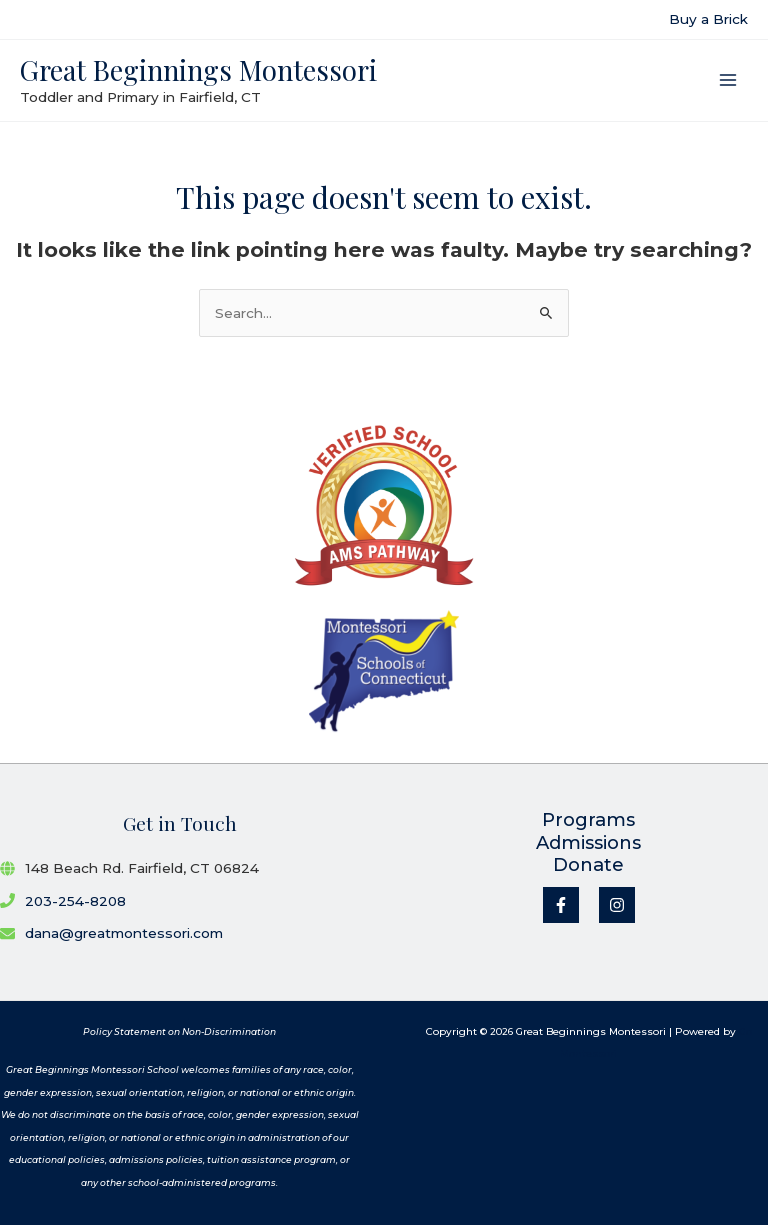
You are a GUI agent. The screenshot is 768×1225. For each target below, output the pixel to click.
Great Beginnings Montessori (198, 69)
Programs (588, 820)
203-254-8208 (75, 901)
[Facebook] (561, 905)
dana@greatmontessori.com (124, 933)
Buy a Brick (708, 19)
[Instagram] (617, 905)
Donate (588, 865)
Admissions (588, 843)
